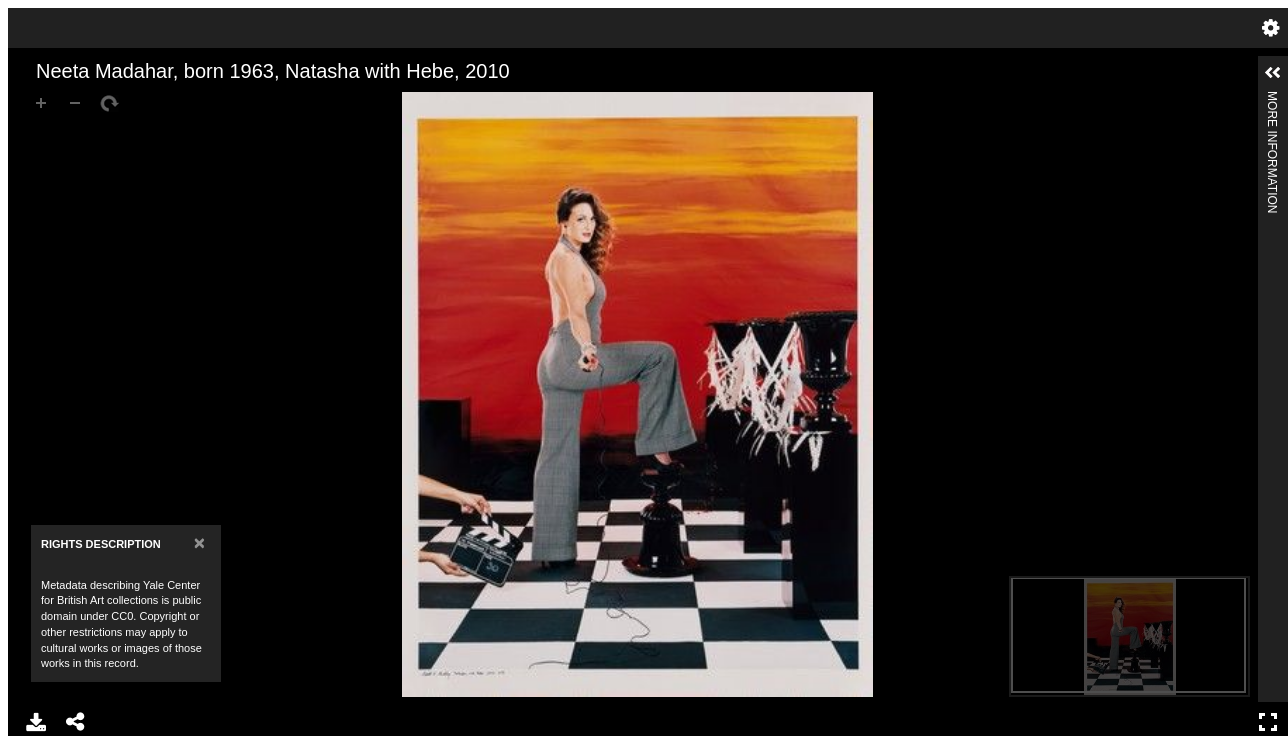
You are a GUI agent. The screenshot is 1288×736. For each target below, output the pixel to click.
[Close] (199, 542)
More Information (1272, 99)
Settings (1271, 28)
